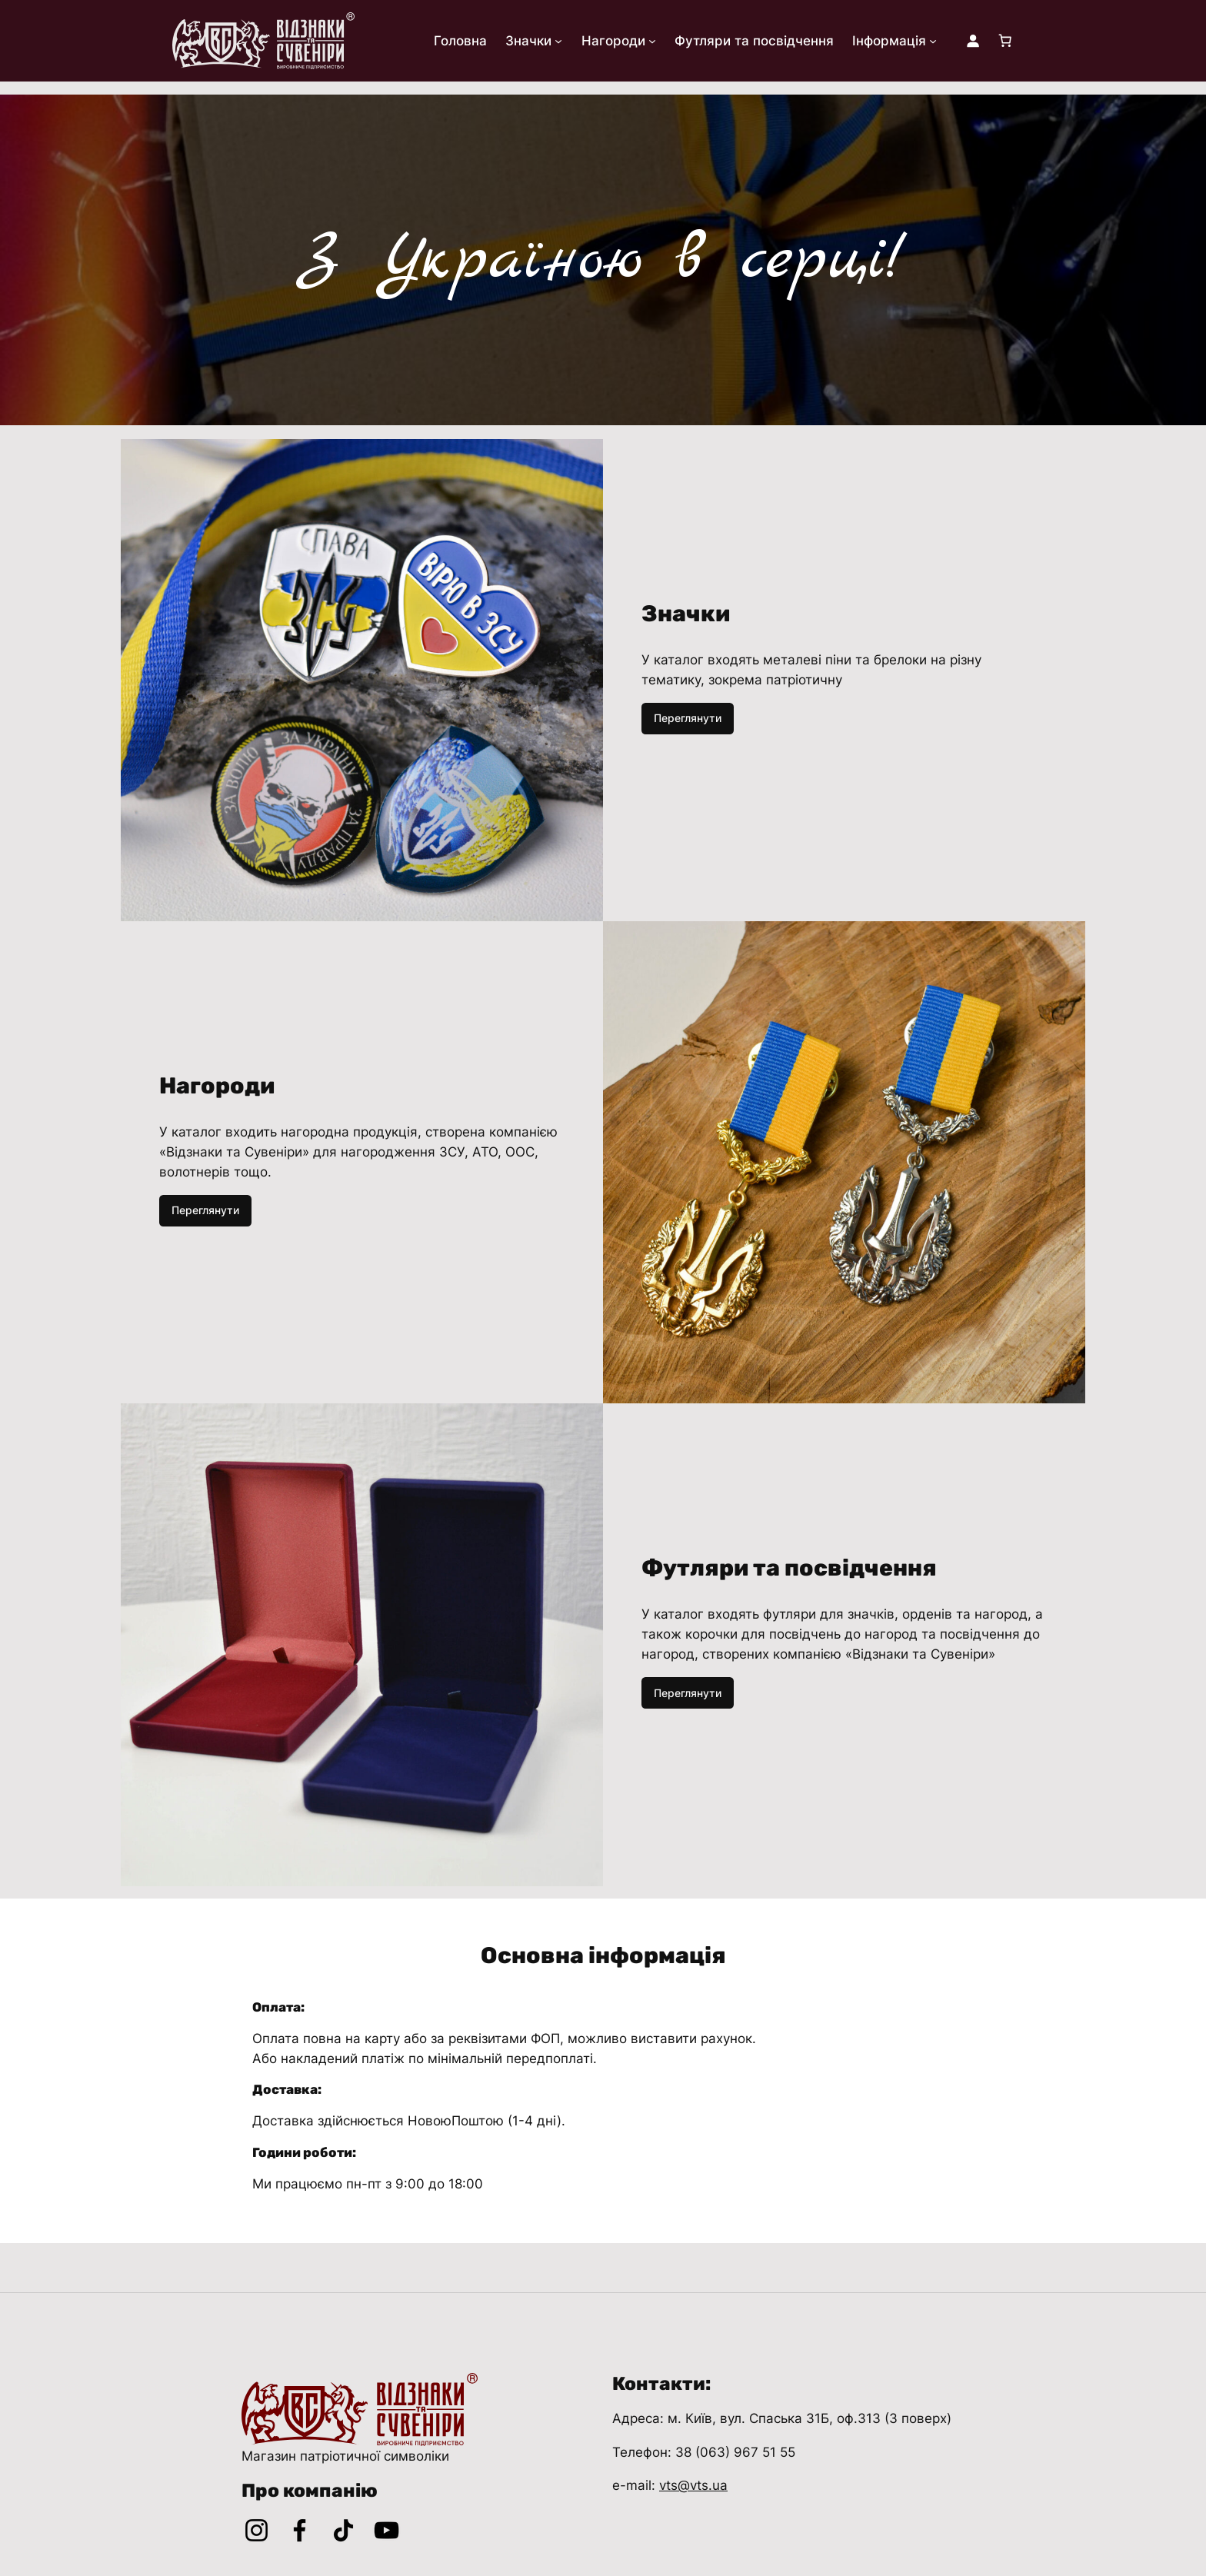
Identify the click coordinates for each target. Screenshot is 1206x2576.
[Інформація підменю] (933, 41)
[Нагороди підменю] (652, 41)
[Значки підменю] (558, 41)
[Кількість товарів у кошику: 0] (1005, 41)
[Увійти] (973, 41)
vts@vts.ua (693, 2485)
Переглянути (687, 717)
